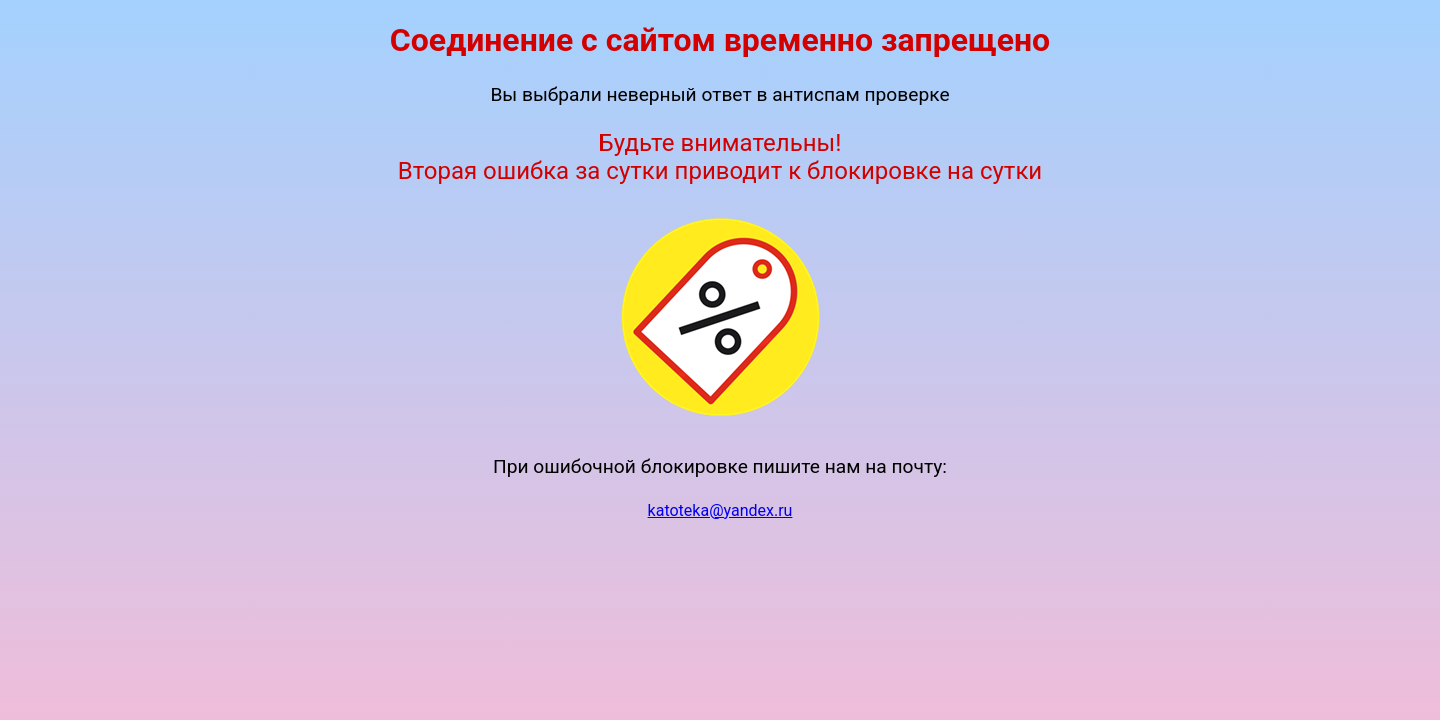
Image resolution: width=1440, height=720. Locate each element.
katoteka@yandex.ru (720, 510)
